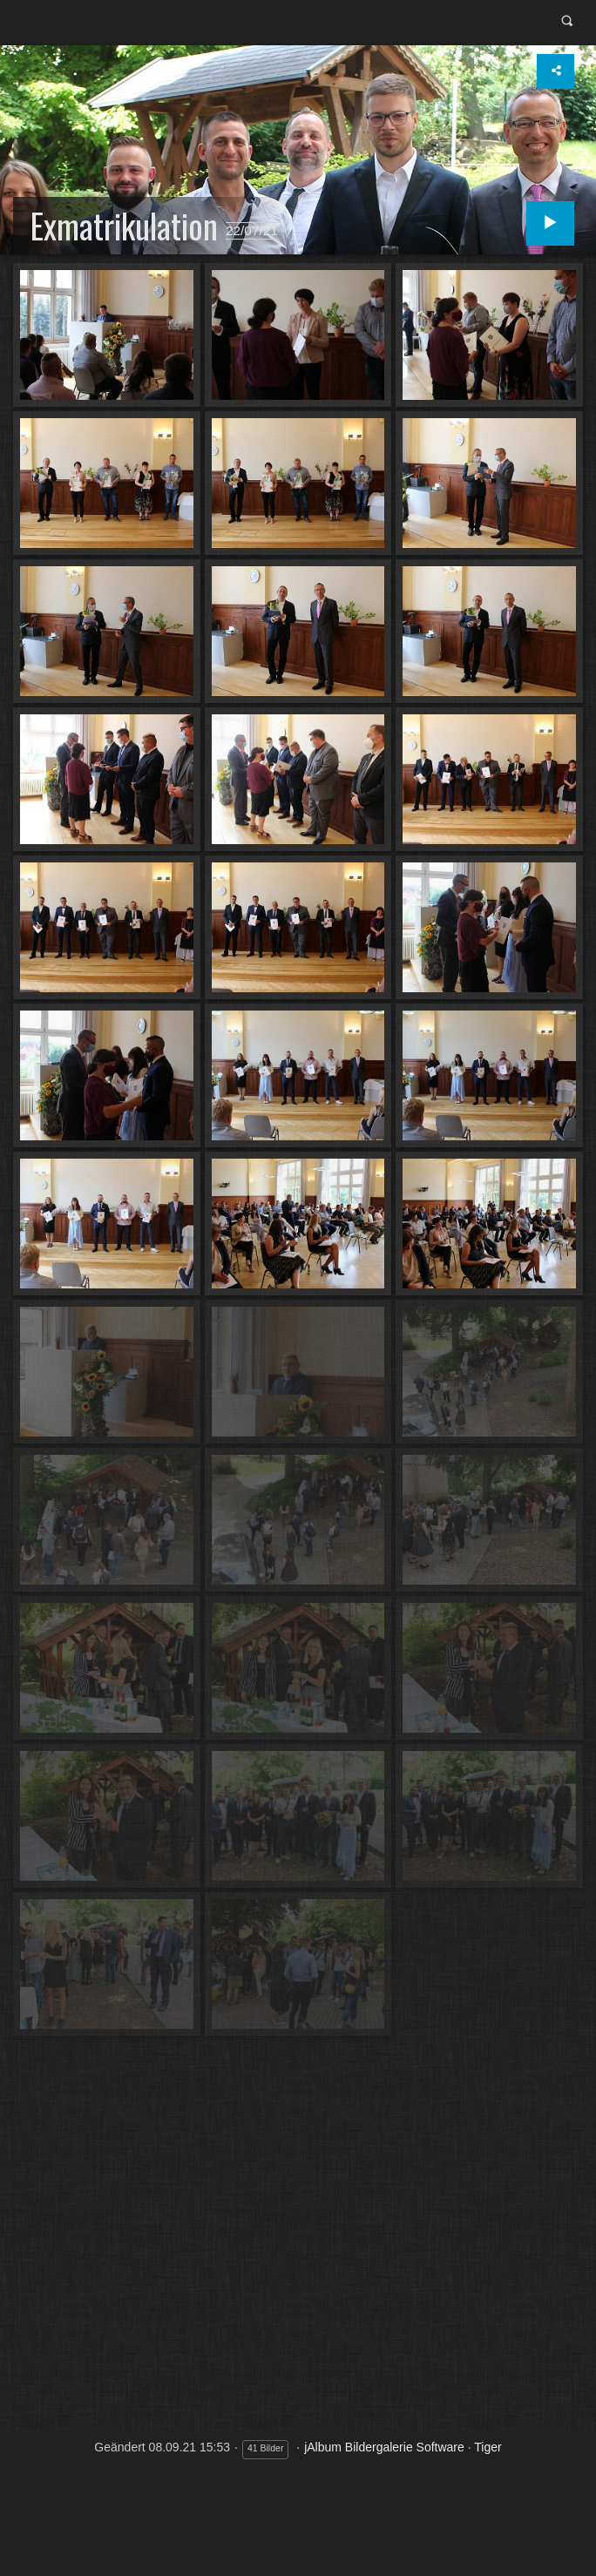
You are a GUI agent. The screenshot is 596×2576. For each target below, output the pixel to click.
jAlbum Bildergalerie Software (384, 2447)
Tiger (487, 2447)
